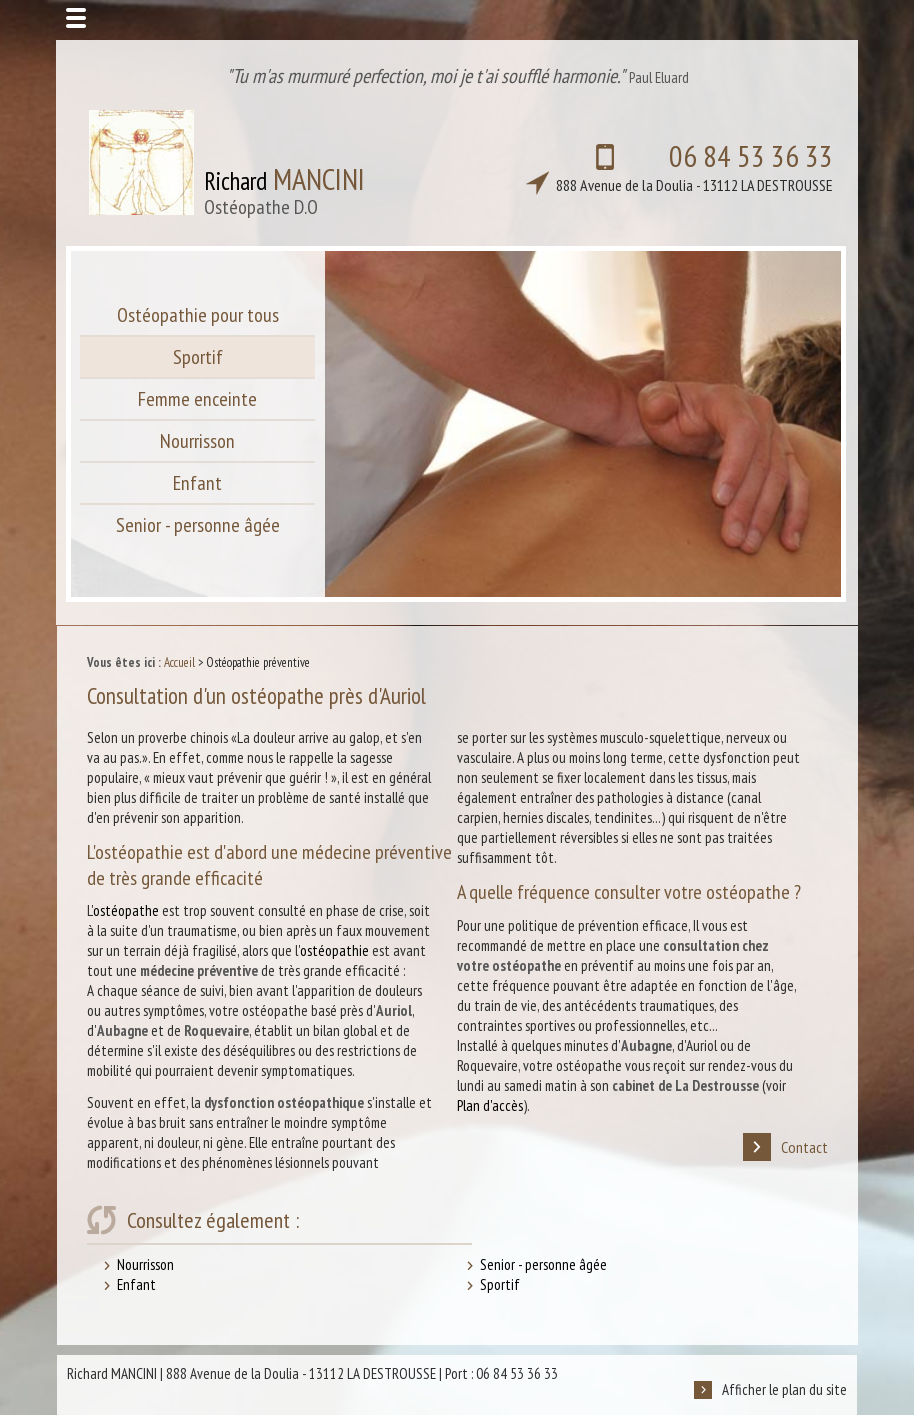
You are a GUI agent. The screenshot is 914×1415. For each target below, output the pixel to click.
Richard (284, 189)
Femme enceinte (197, 399)
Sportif (198, 357)
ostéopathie (334, 950)
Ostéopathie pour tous (198, 315)
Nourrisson (197, 441)
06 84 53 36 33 (659, 166)
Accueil (179, 662)
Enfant (197, 483)
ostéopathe (126, 910)
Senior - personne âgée (198, 525)
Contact (785, 1147)
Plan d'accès (490, 1105)
